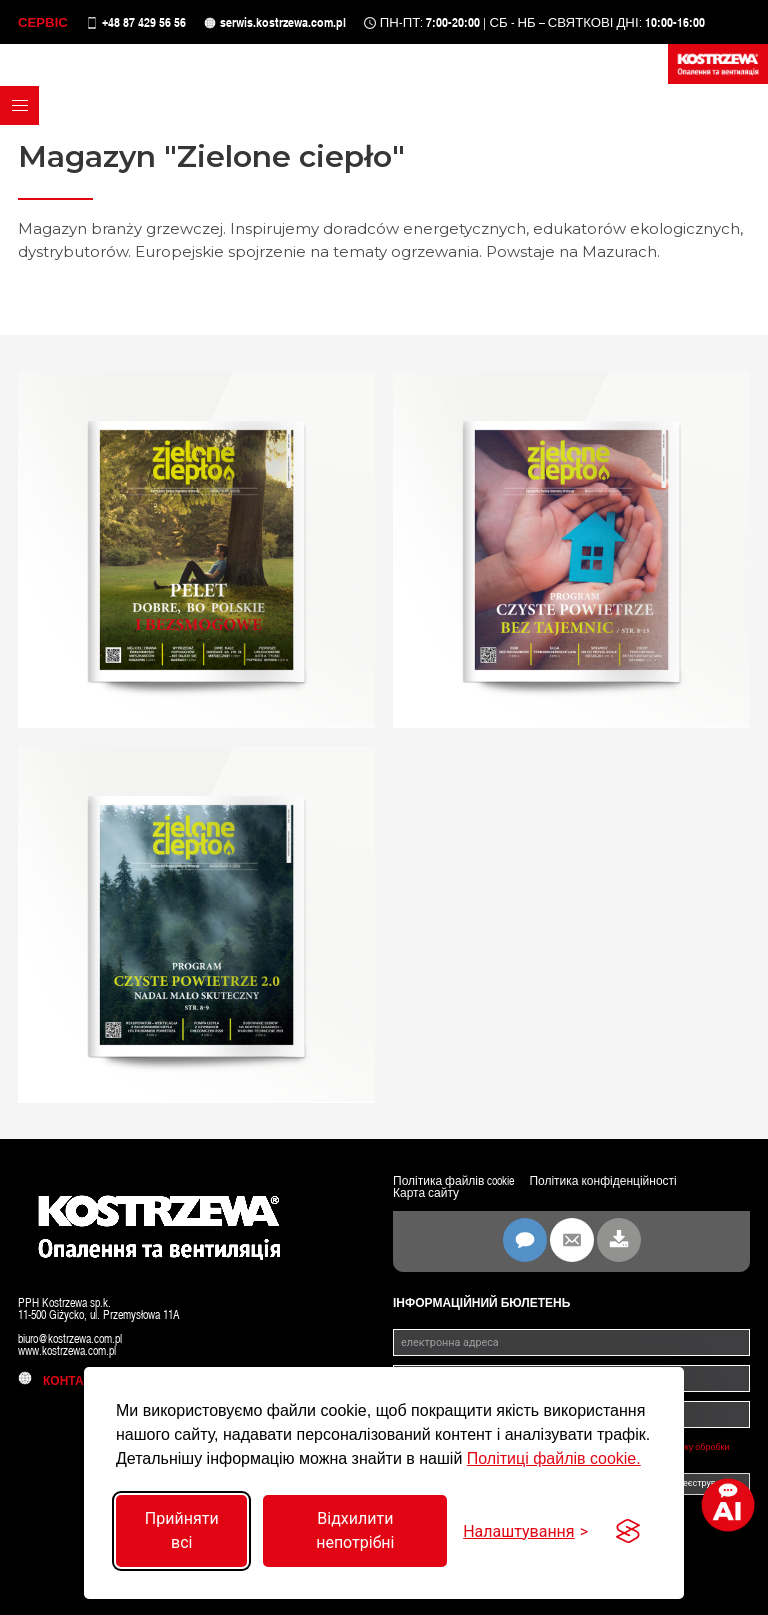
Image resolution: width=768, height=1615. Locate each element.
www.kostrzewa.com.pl (67, 1351)
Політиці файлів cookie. (554, 1458)
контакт (58, 1381)
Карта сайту (426, 1193)
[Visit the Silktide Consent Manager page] (628, 1531)
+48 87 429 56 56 (144, 22)
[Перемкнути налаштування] (525, 1531)
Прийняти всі (182, 1530)
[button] (19, 105)
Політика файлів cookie (453, 1181)
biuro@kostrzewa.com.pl (70, 1339)
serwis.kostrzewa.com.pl (283, 22)
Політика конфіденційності (602, 1181)
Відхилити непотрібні (355, 1530)
